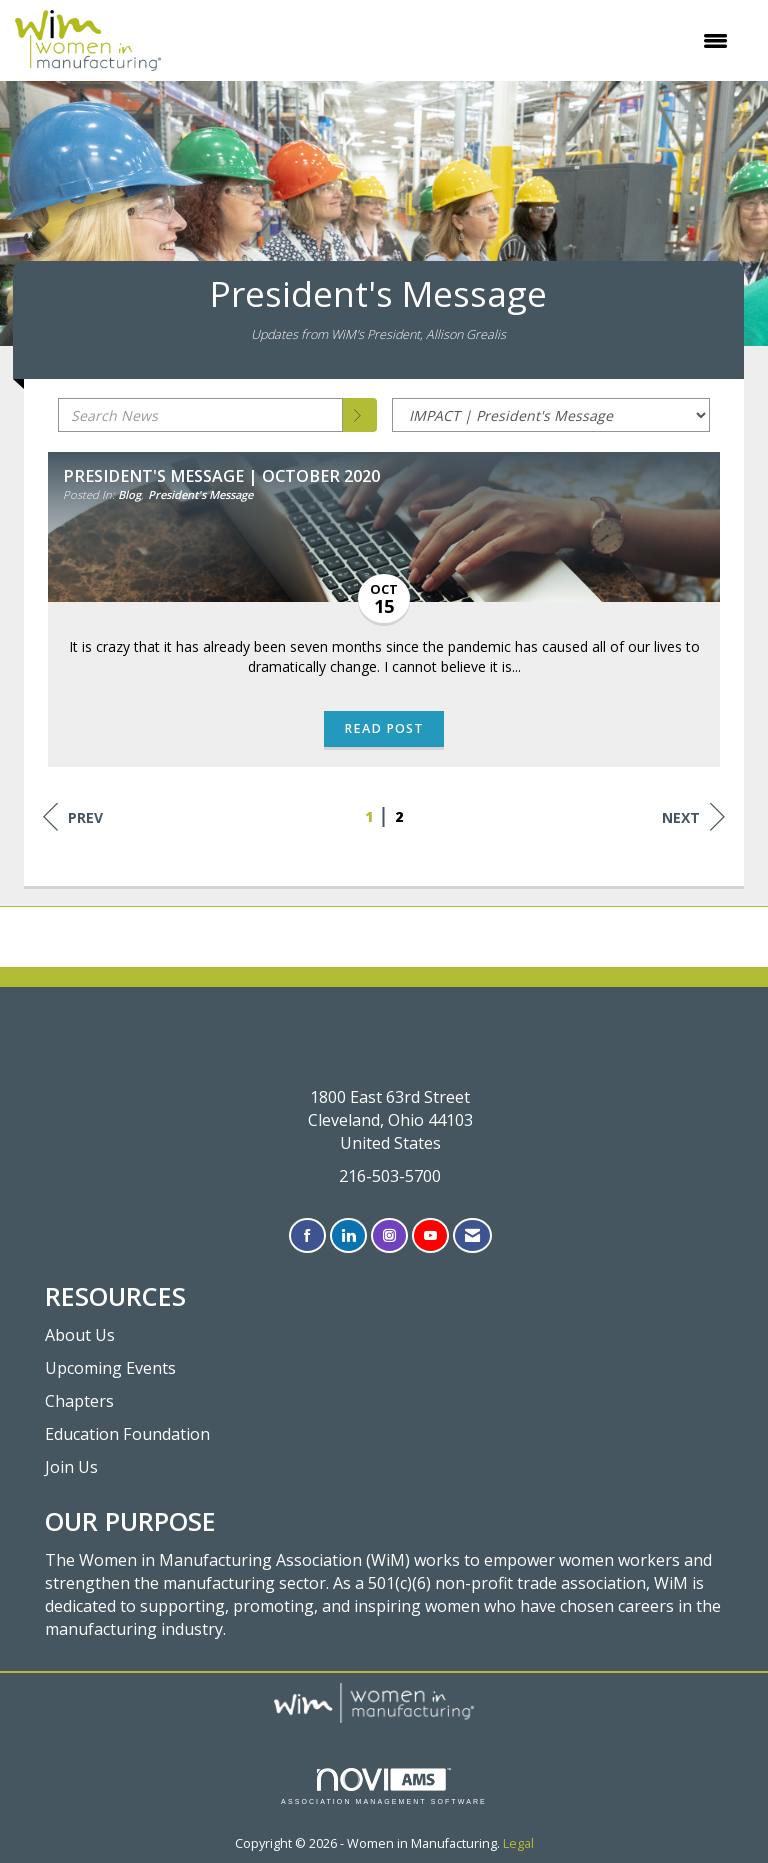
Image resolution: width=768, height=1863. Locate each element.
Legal (518, 1843)
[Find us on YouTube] (430, 1235)
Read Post (384, 728)
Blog (129, 494)
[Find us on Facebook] (307, 1235)
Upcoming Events (110, 1368)
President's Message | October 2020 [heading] (221, 476)
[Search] (360, 415)
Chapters (79, 1401)
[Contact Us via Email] (472, 1235)
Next (693, 817)
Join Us (71, 1467)
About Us (80, 1335)
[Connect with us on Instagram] (389, 1235)
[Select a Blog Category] (551, 415)
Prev (73, 817)
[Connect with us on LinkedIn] (348, 1235)
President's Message (200, 494)
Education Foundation (127, 1434)
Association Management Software (384, 1786)
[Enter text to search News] (200, 415)
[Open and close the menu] (454, 41)
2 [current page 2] (399, 816)
